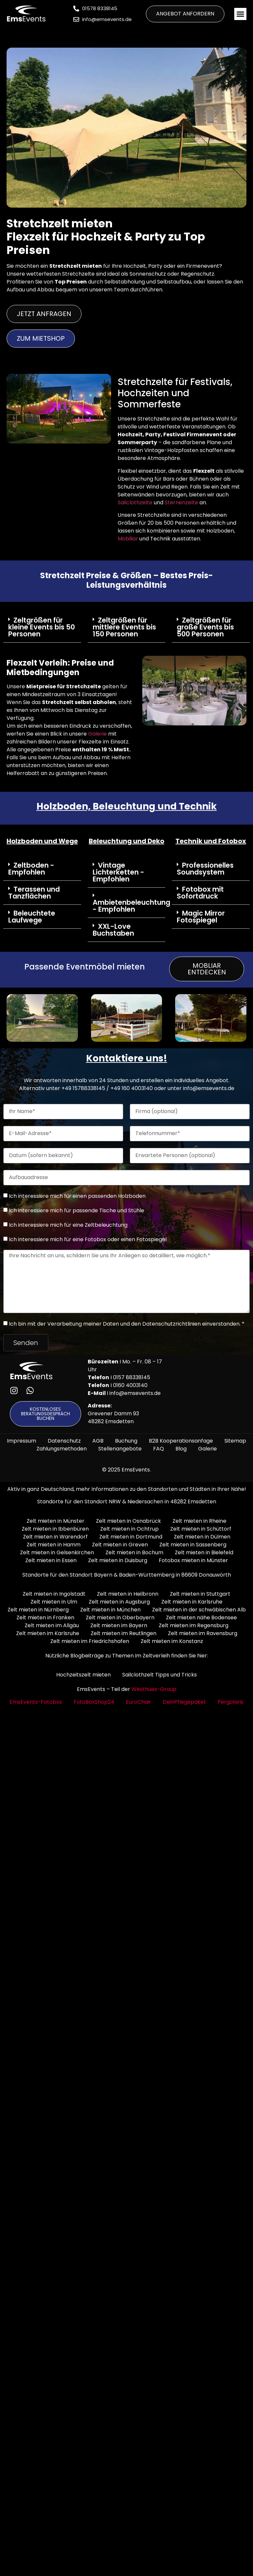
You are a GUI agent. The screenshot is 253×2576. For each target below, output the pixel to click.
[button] (240, 14)
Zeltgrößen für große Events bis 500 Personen (205, 627)
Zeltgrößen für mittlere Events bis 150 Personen (124, 627)
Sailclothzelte (135, 502)
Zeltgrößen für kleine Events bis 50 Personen (41, 627)
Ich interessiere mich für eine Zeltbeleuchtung (68, 1224)
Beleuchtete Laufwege (31, 916)
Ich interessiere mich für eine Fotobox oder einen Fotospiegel (88, 1239)
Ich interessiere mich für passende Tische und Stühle (76, 1210)
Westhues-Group (153, 1689)
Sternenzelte (182, 502)
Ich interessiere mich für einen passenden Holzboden (77, 1195)
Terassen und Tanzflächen (34, 892)
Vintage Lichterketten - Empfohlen (118, 872)
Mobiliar (128, 538)
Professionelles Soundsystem (205, 868)
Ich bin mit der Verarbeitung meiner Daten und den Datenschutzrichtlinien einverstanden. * (126, 1323)
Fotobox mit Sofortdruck (200, 892)
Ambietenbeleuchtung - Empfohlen (131, 906)
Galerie (97, 734)
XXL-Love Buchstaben (113, 930)
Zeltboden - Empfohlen (31, 868)
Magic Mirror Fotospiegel (201, 916)
